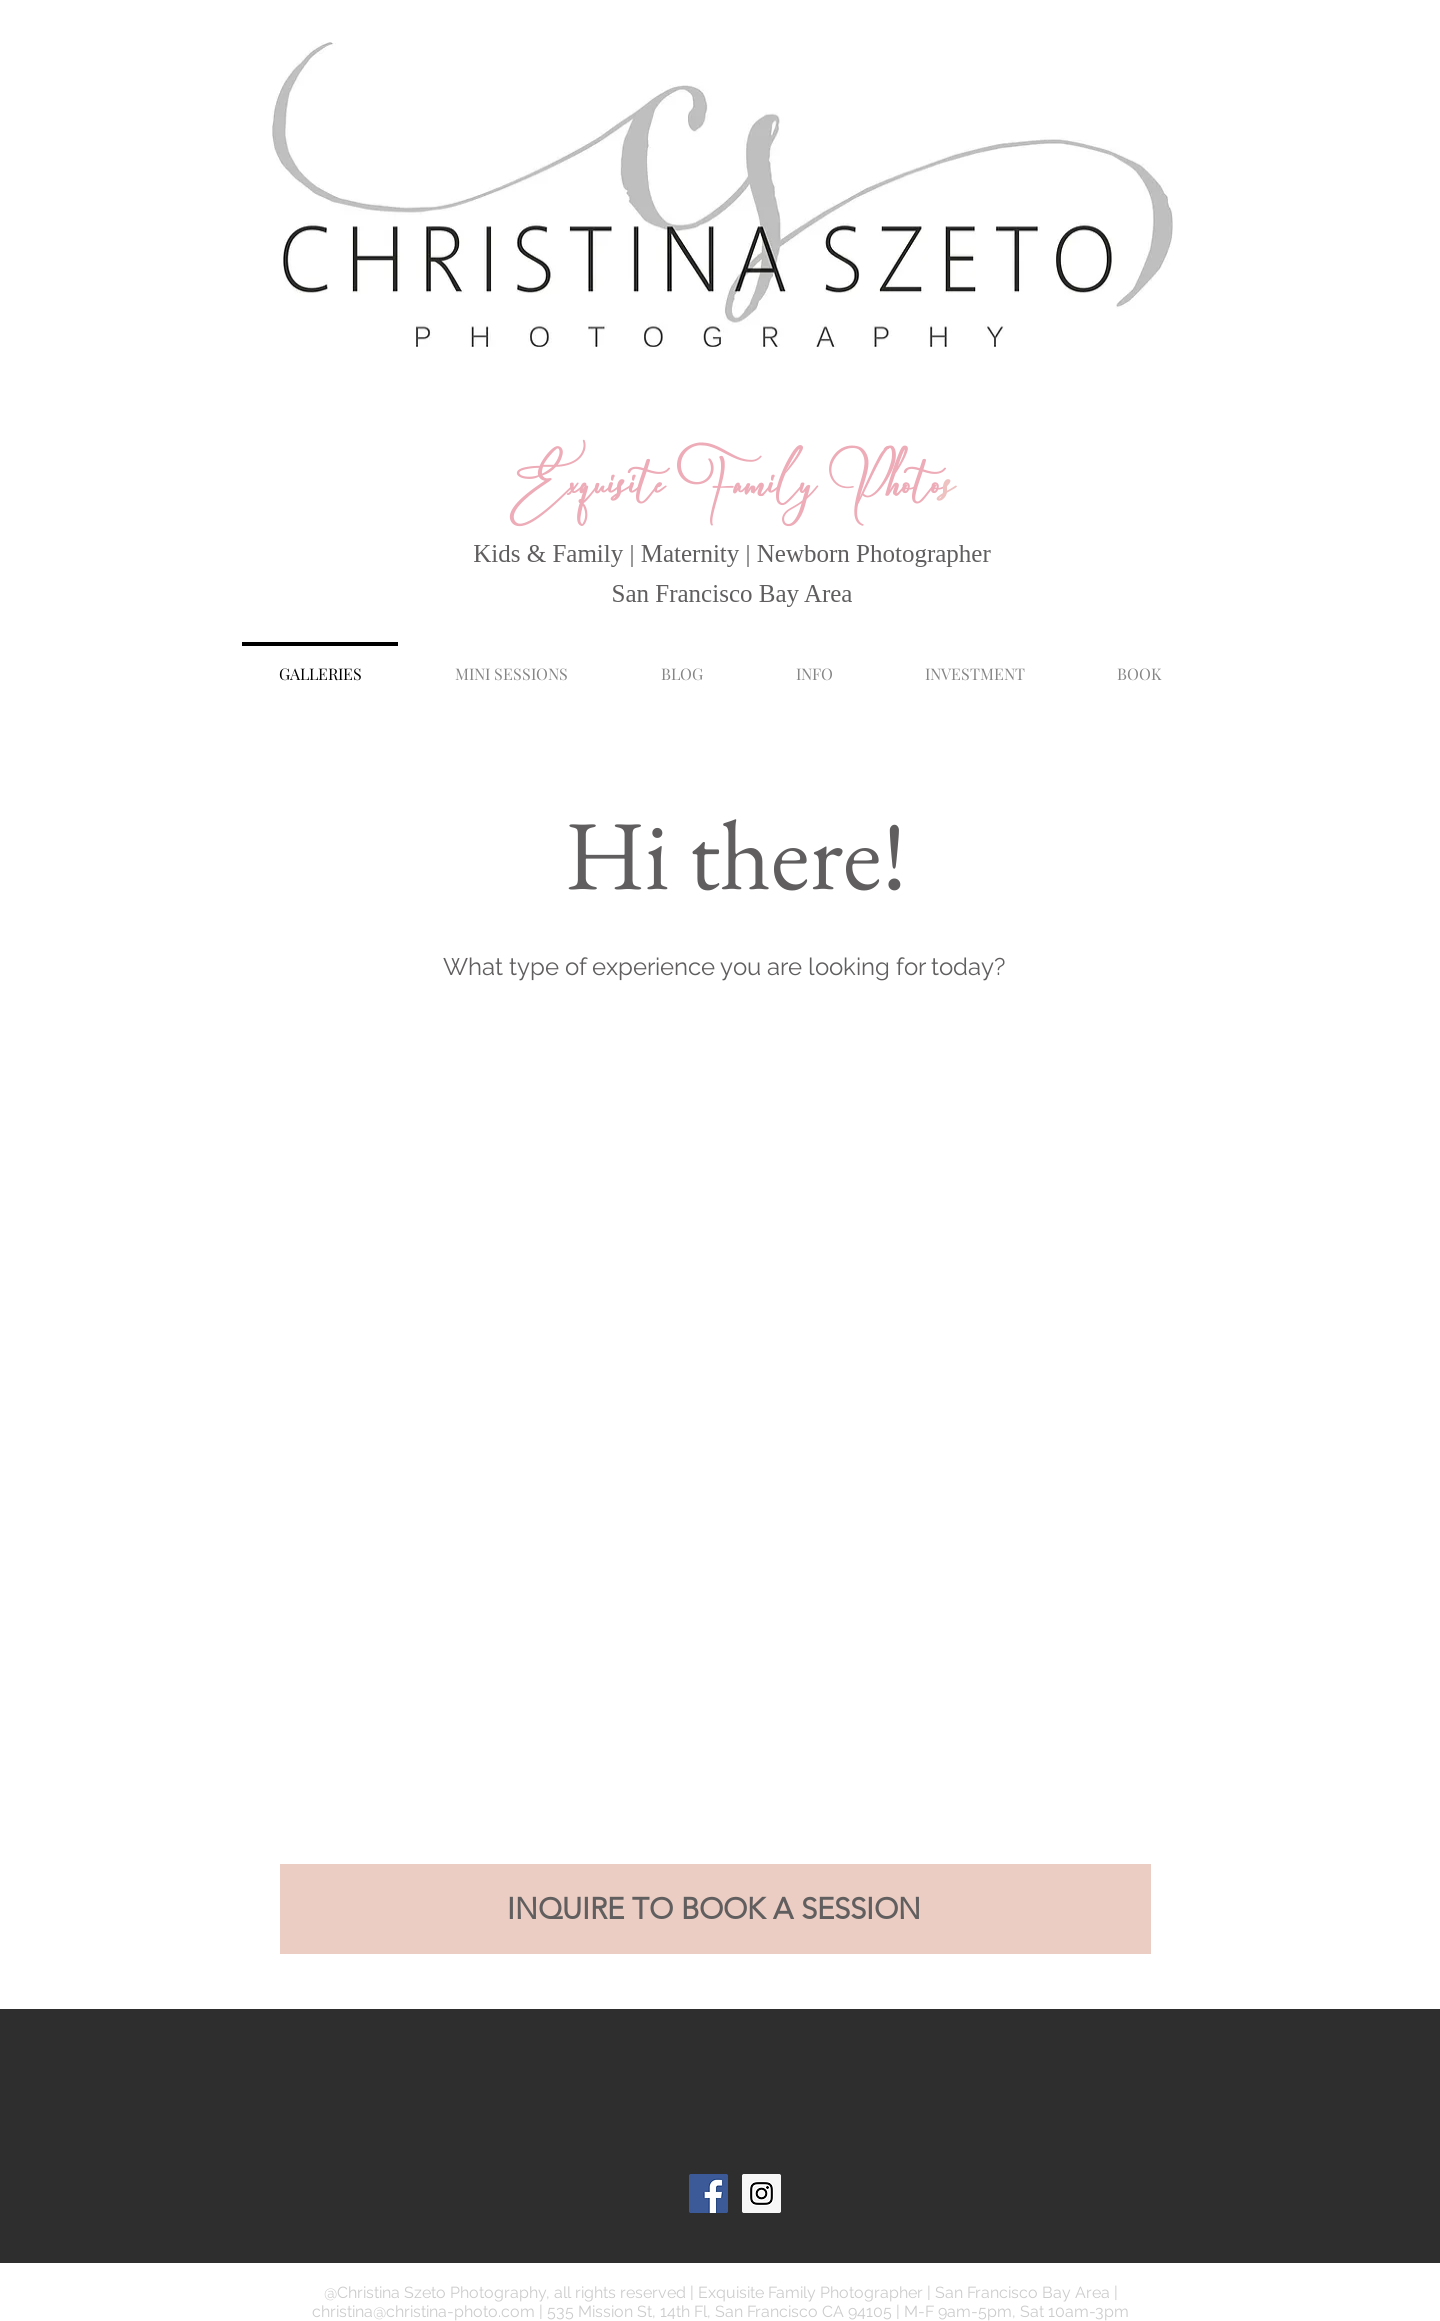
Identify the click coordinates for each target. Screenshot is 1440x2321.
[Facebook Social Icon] (708, 2193)
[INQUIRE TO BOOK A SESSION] (715, 1909)
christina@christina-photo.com (423, 2311)
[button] (814, 664)
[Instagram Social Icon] (761, 2193)
